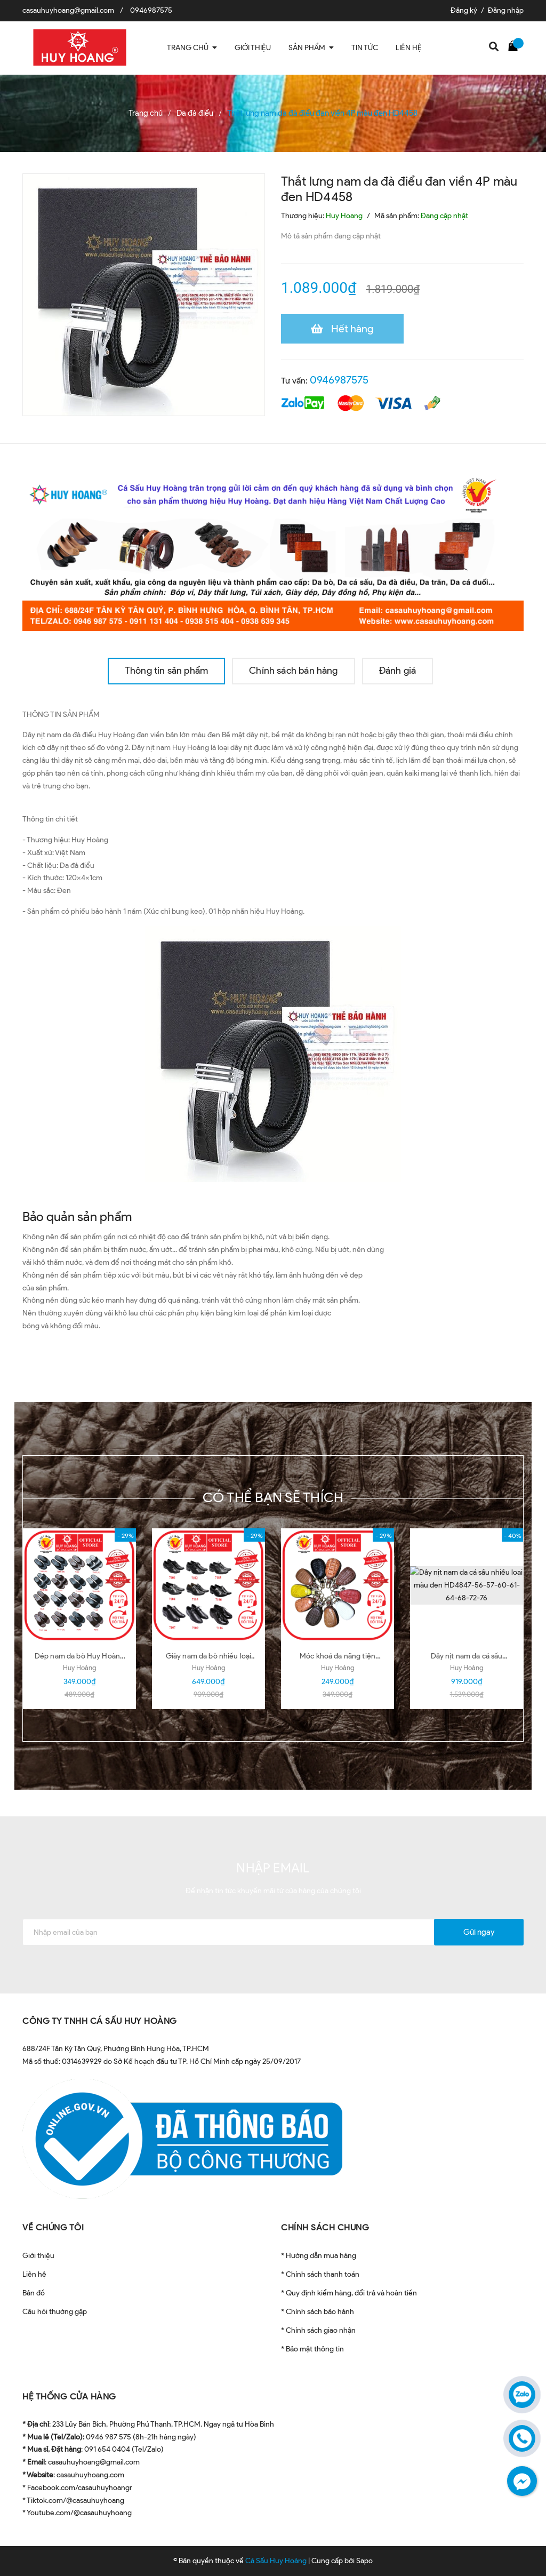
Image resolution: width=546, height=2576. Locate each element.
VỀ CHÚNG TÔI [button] (53, 2227)
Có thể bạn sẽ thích (273, 1497)
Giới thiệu (38, 2255)
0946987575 (151, 10)
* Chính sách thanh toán (320, 2274)
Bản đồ (33, 2293)
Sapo (364, 2560)
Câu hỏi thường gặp (54, 2311)
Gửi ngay (478, 1932)
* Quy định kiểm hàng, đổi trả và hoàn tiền (349, 2293)
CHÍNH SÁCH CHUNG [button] (325, 2227)
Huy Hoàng (79, 1668)
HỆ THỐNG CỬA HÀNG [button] (69, 2396)
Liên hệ (34, 2274)
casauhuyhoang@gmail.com (68, 10)
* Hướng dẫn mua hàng (318, 2255)
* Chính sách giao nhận (318, 2330)
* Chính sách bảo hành (317, 2311)
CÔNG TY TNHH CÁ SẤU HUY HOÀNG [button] (99, 2021)
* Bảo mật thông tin (312, 2349)
